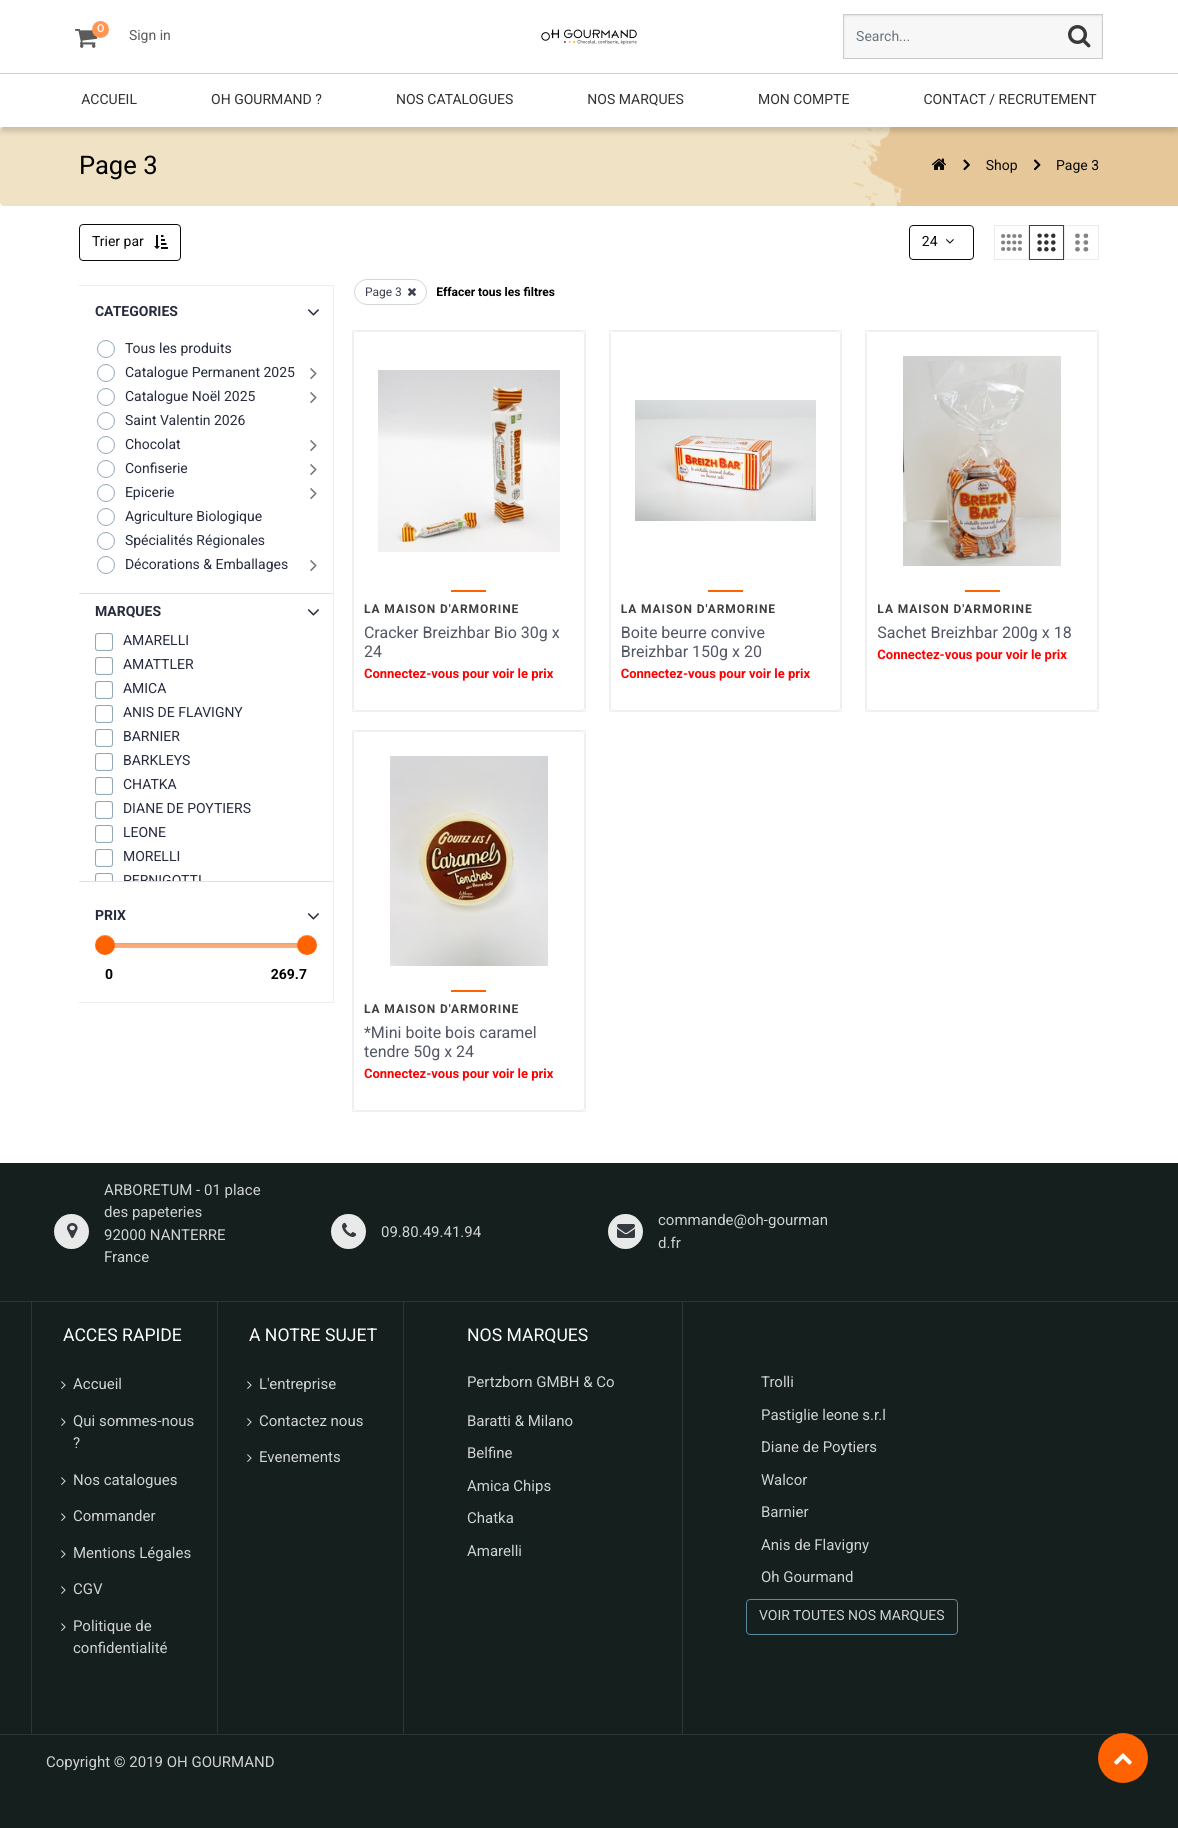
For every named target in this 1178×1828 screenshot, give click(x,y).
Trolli (777, 1382)
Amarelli (494, 1551)
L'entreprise (297, 1384)
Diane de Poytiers (819, 1447)
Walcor (784, 1480)
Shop (1002, 166)
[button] (206, 612)
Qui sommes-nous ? (133, 1432)
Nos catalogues (125, 1480)
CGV (88, 1589)
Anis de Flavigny (815, 1545)
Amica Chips (509, 1486)
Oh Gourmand (807, 1577)
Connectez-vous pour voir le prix (458, 674)
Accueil (97, 1384)
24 (940, 242)
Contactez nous (311, 1421)
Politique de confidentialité (120, 1637)
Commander (114, 1516)
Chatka (490, 1518)
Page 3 (1077, 166)
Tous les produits (163, 348)
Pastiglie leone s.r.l (825, 1415)
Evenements (300, 1457)
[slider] (105, 945)
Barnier (785, 1512)
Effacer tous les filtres (495, 292)
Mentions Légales (132, 1553)
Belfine (490, 1453)
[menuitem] (109, 100)
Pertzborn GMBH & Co (541, 1382)
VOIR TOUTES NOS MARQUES (852, 1616)
